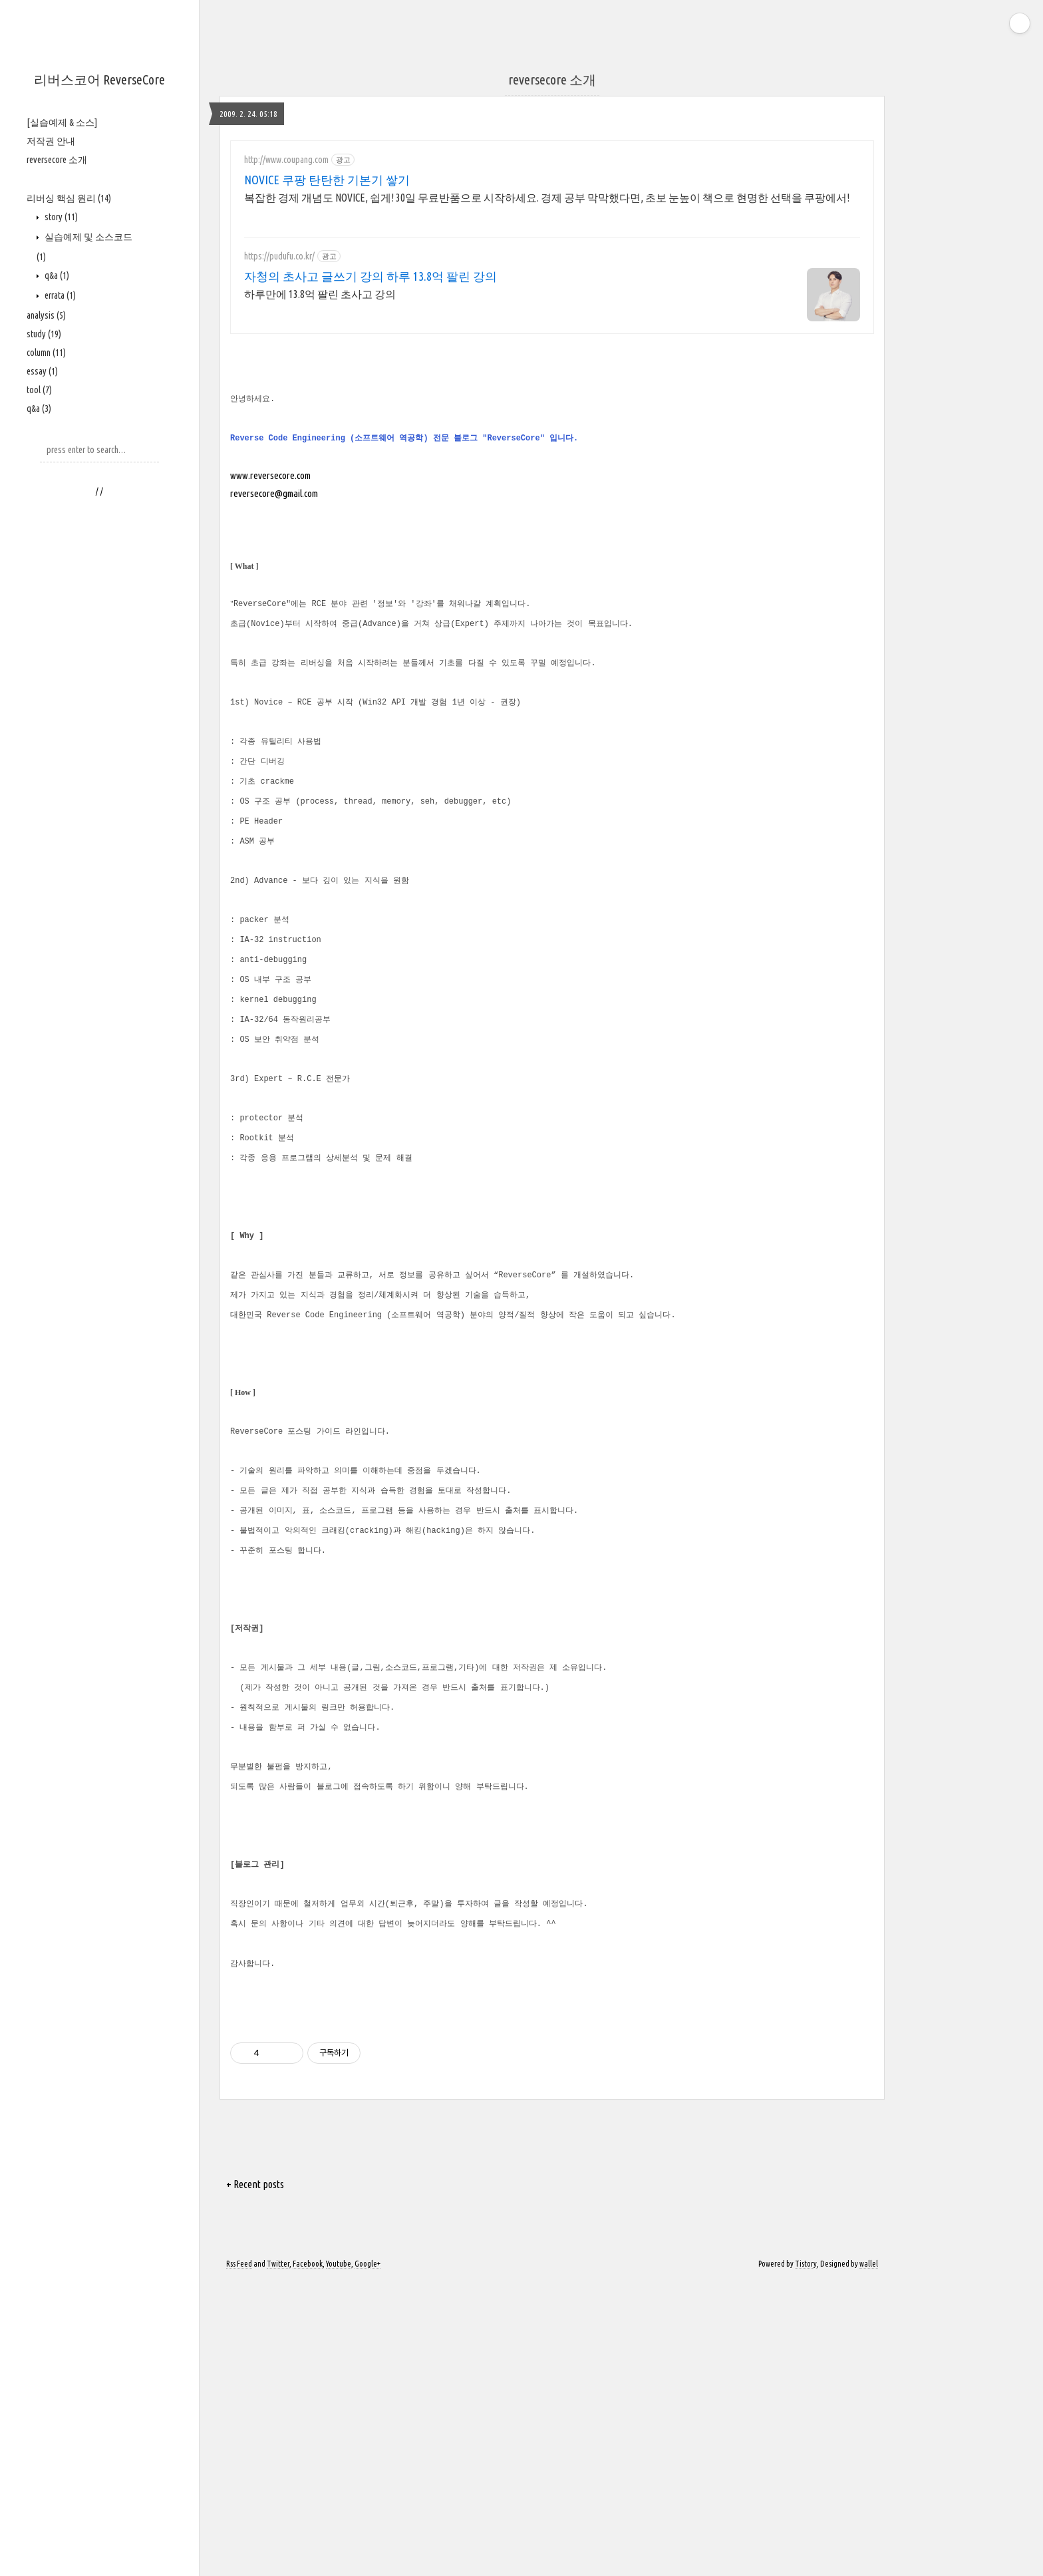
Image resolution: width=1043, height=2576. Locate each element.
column (46, 352)
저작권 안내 (51, 141)
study (44, 334)
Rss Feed (239, 2557)
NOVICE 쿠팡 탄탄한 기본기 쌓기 (327, 179)
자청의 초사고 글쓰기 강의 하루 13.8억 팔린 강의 (370, 276)
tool (39, 390)
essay (42, 371)
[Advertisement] (99, 712)
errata (59, 295)
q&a (56, 275)
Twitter (278, 2557)
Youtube (338, 2557)
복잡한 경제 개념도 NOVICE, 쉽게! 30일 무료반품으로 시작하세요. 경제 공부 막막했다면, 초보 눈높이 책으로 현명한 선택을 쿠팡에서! (546, 198)
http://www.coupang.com (286, 159)
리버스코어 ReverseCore (99, 79)
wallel (868, 2557)
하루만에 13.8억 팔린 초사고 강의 (320, 294)
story (60, 217)
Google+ (367, 2557)
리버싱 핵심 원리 (69, 198)
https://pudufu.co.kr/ (279, 256)
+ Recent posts (255, 2478)
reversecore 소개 (57, 159)
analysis (46, 315)
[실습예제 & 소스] (62, 122)
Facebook (308, 2557)
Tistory (806, 2557)
